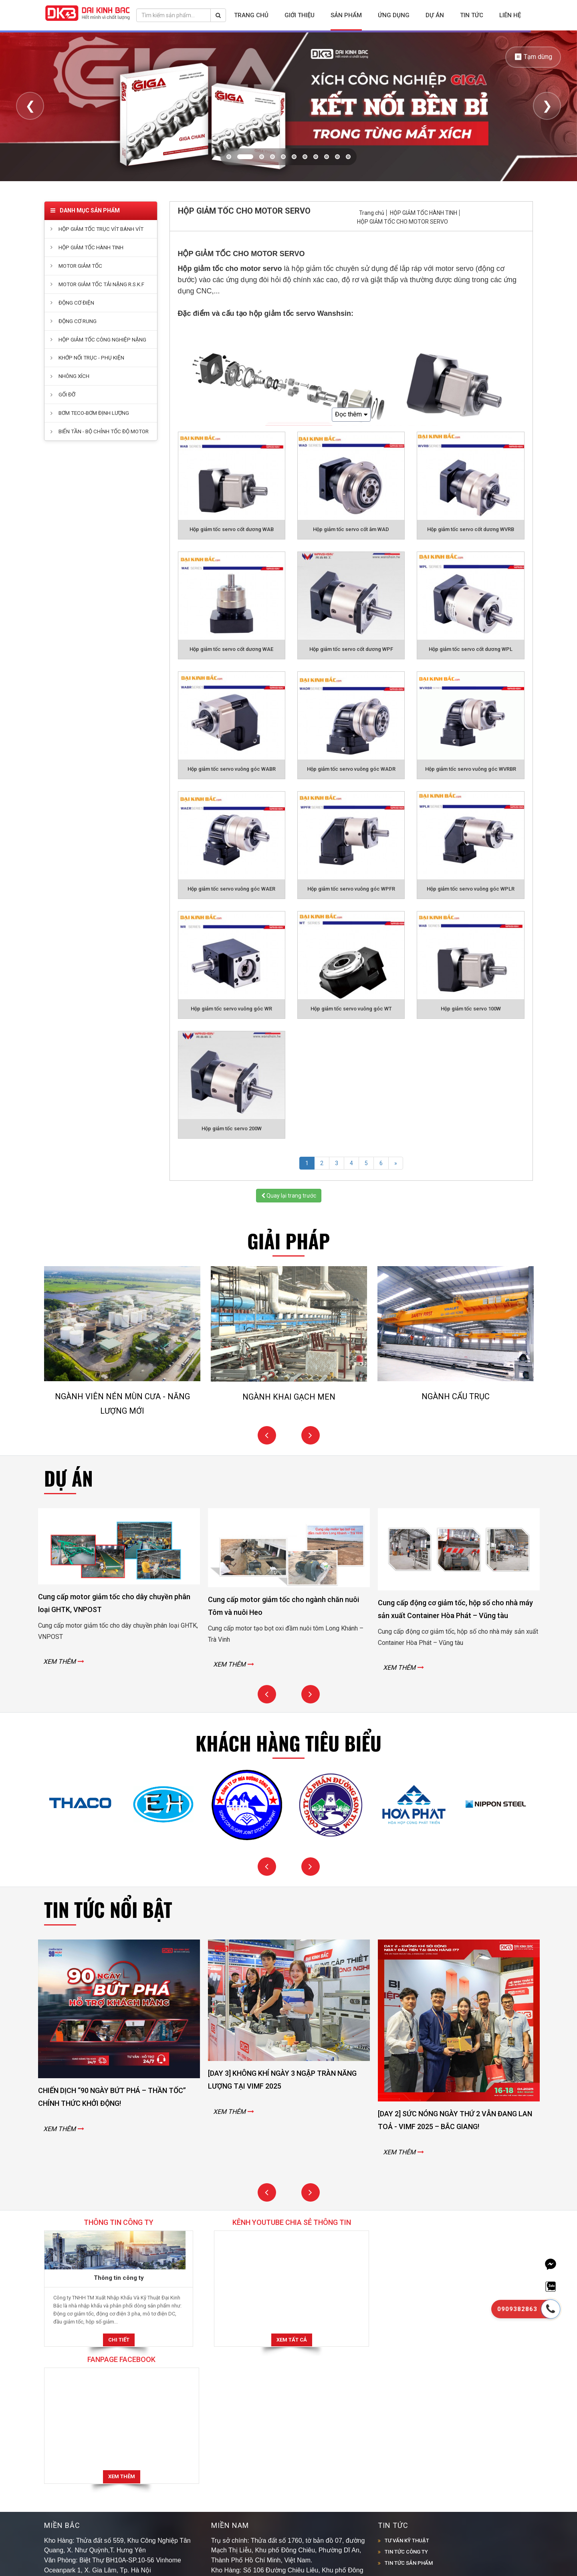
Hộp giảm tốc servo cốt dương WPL (470, 649)
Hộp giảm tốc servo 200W (232, 1128)
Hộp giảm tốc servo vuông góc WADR (351, 769)
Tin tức (471, 15)
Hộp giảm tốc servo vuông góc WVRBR (470, 769)
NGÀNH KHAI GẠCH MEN (288, 1397)
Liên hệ (510, 15)
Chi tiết (117, 2340)
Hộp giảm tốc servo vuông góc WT (351, 1009)
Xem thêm (455, 2340)
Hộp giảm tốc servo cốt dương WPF (351, 649)
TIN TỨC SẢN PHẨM (409, 2426)
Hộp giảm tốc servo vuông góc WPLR (470, 889)
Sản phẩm (346, 15)
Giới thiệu (299, 15)
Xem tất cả (288, 2340)
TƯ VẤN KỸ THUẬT (407, 2403)
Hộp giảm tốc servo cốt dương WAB (232, 529)
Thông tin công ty (117, 2277)
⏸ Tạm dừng (533, 57)
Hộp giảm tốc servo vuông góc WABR (232, 769)
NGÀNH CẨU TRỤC (456, 1396)
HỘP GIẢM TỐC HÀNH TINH (423, 213)
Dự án (435, 15)
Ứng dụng (394, 15)
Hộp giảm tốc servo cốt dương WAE (231, 649)
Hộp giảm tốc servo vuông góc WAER (231, 889)
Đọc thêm (351, 414)
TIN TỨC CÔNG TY (406, 2415)
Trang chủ (251, 15)
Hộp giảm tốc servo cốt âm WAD (351, 529)
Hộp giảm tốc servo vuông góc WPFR (351, 889)
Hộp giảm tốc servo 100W (471, 1009)
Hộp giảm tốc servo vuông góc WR (231, 1009)
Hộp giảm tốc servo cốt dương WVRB (470, 529)
